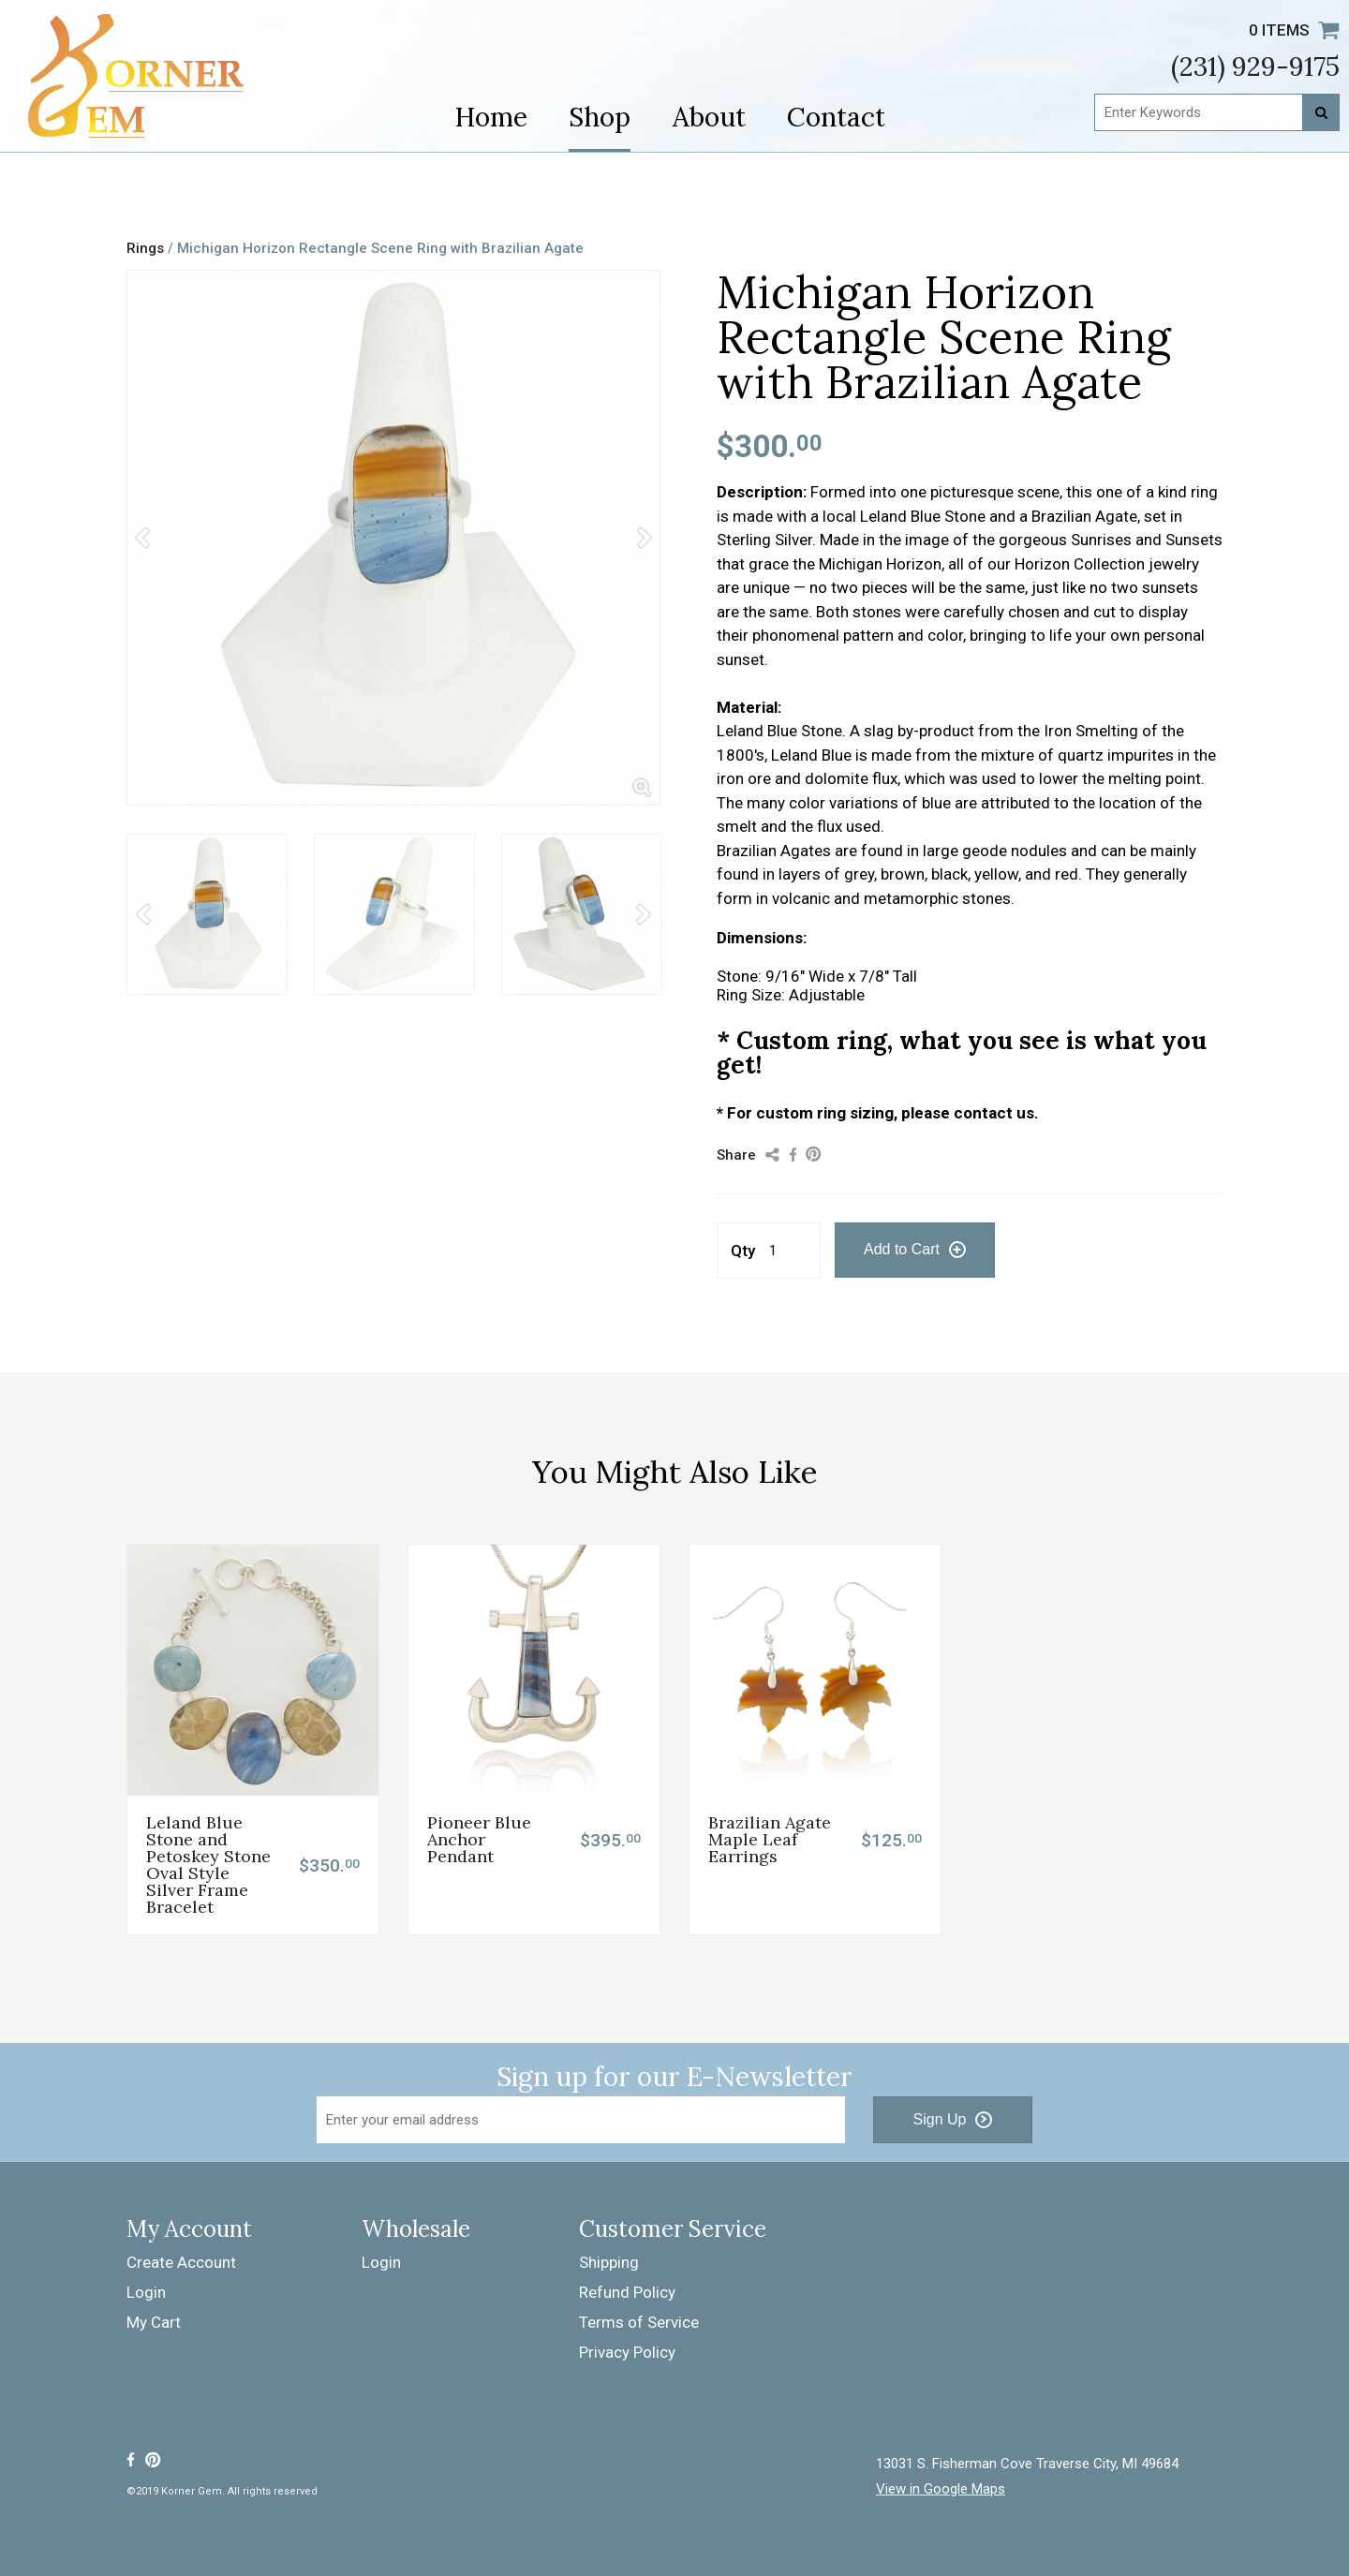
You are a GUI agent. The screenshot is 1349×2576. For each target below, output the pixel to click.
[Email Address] (581, 2119)
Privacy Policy (627, 2352)
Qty (743, 1250)
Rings (145, 248)
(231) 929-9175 (1255, 66)
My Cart (153, 2322)
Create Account (181, 2262)
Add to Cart (902, 1249)
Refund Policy (627, 2292)
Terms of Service (639, 2322)
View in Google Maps (940, 2489)
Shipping (609, 2262)
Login (146, 2292)
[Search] (1321, 112)
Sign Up (940, 2119)
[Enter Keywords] (1217, 112)
